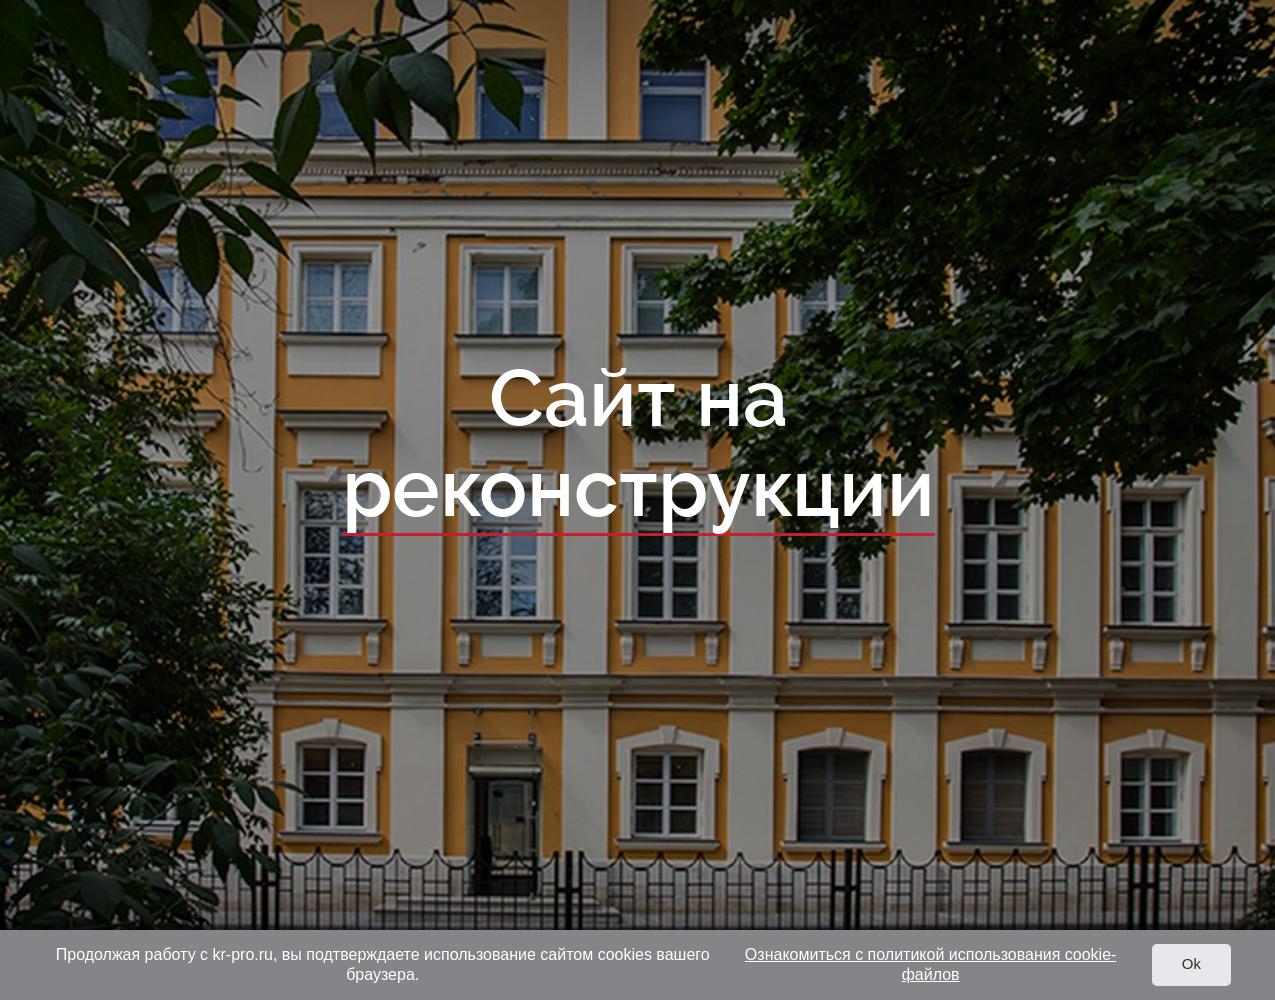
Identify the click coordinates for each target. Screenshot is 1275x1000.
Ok (1191, 963)
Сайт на (637, 445)
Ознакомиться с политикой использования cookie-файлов (931, 964)
